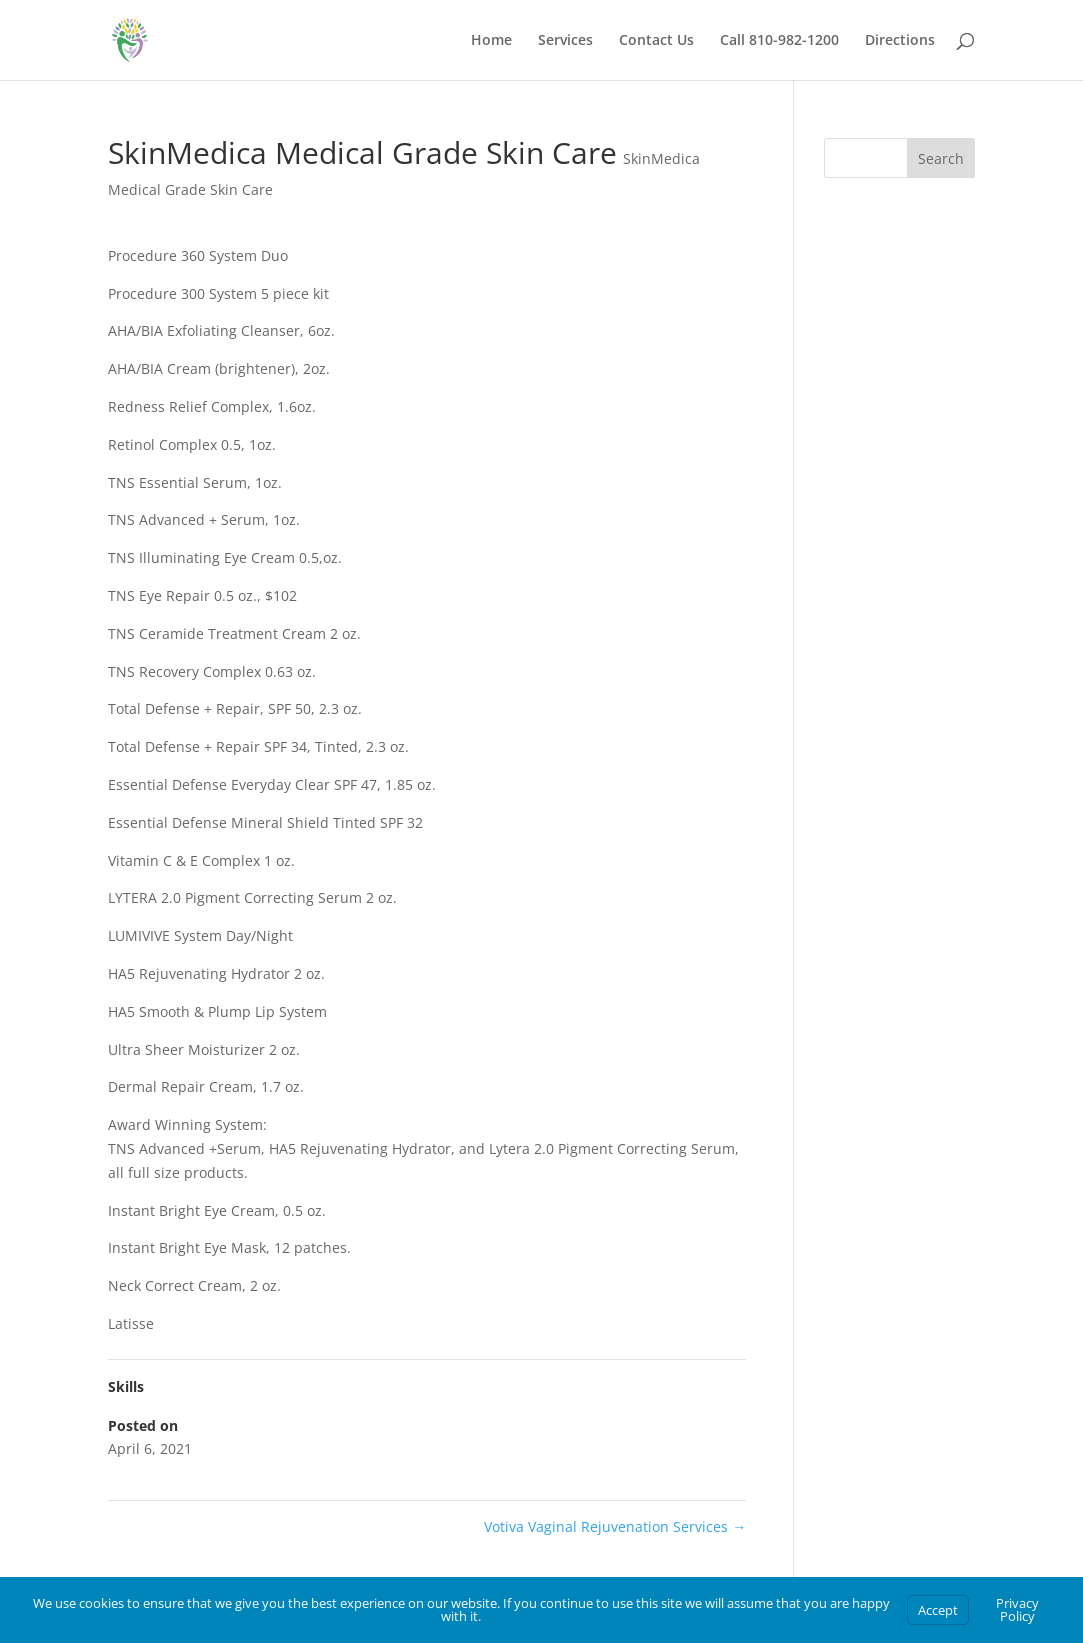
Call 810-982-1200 (779, 41)
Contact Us (656, 41)
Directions (900, 41)
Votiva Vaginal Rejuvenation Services (615, 1526)
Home (491, 41)
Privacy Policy (1017, 1609)
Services (565, 41)
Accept (938, 1610)
